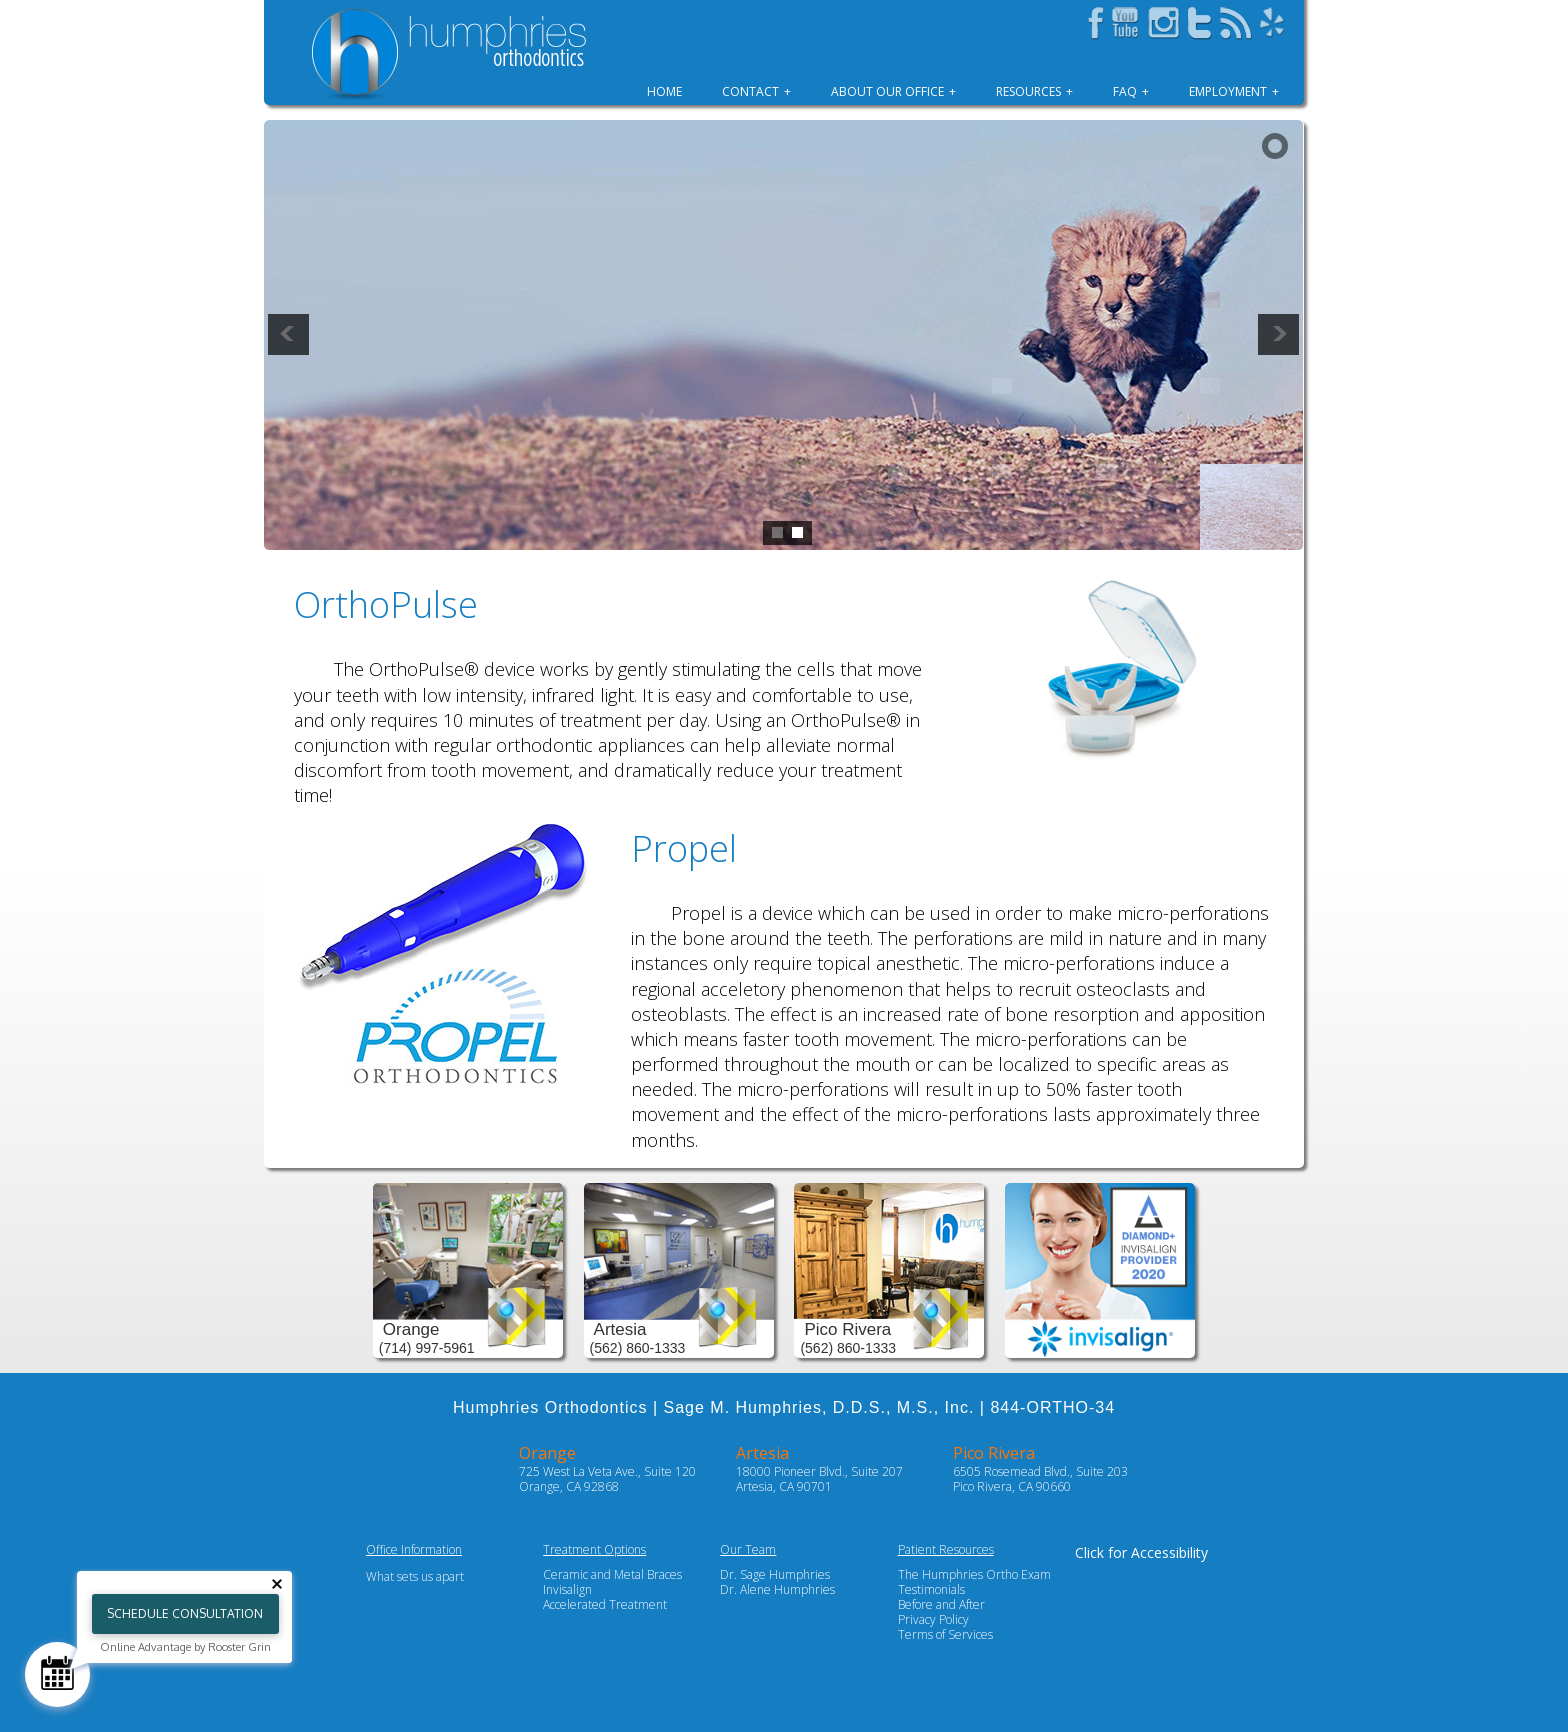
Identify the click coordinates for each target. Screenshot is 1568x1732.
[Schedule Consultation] (57, 1674)
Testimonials (931, 1589)
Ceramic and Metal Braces (612, 1574)
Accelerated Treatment (605, 1604)
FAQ (1125, 91)
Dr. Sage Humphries (775, 1574)
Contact (750, 91)
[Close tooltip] (277, 1584)
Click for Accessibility (1141, 1552)
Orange (547, 1453)
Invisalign (567, 1589)
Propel (684, 848)
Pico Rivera (994, 1453)
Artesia (762, 1453)
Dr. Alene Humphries (777, 1589)
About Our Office (887, 91)
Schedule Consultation (185, 1613)
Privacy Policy (933, 1619)
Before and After (941, 1604)
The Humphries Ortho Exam (974, 1574)
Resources (1028, 91)
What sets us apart (415, 1576)
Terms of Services (945, 1634)
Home (664, 91)
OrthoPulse (386, 604)
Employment (1228, 91)
